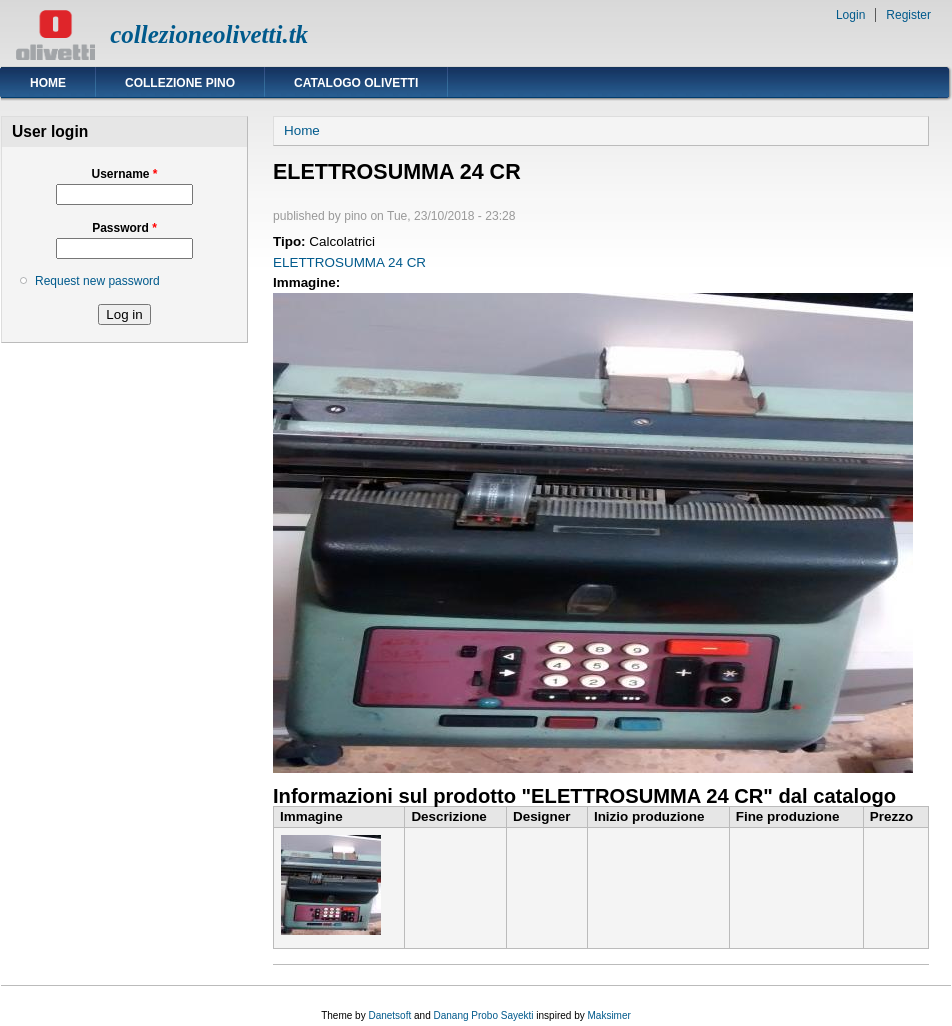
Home (48, 83)
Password (124, 228)
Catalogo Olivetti (356, 83)
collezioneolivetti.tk (209, 34)
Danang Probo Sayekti (483, 1015)
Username (124, 174)
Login (850, 15)
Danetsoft (389, 1015)
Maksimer (608, 1015)
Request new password (97, 281)
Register (908, 15)
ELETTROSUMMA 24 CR (349, 262)
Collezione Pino (180, 83)
